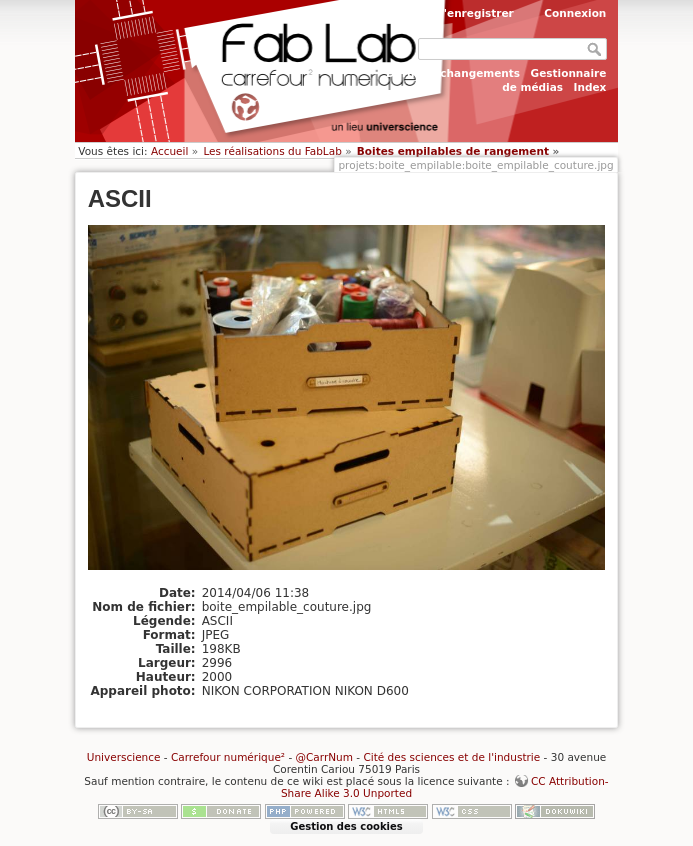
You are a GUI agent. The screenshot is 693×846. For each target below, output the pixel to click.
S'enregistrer (475, 13)
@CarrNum (324, 757)
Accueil (170, 151)
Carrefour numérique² (228, 757)
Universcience (124, 757)
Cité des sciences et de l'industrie (451, 757)
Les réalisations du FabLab (272, 151)
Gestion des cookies (346, 826)
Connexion (575, 13)
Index (590, 87)
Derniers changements (453, 73)
